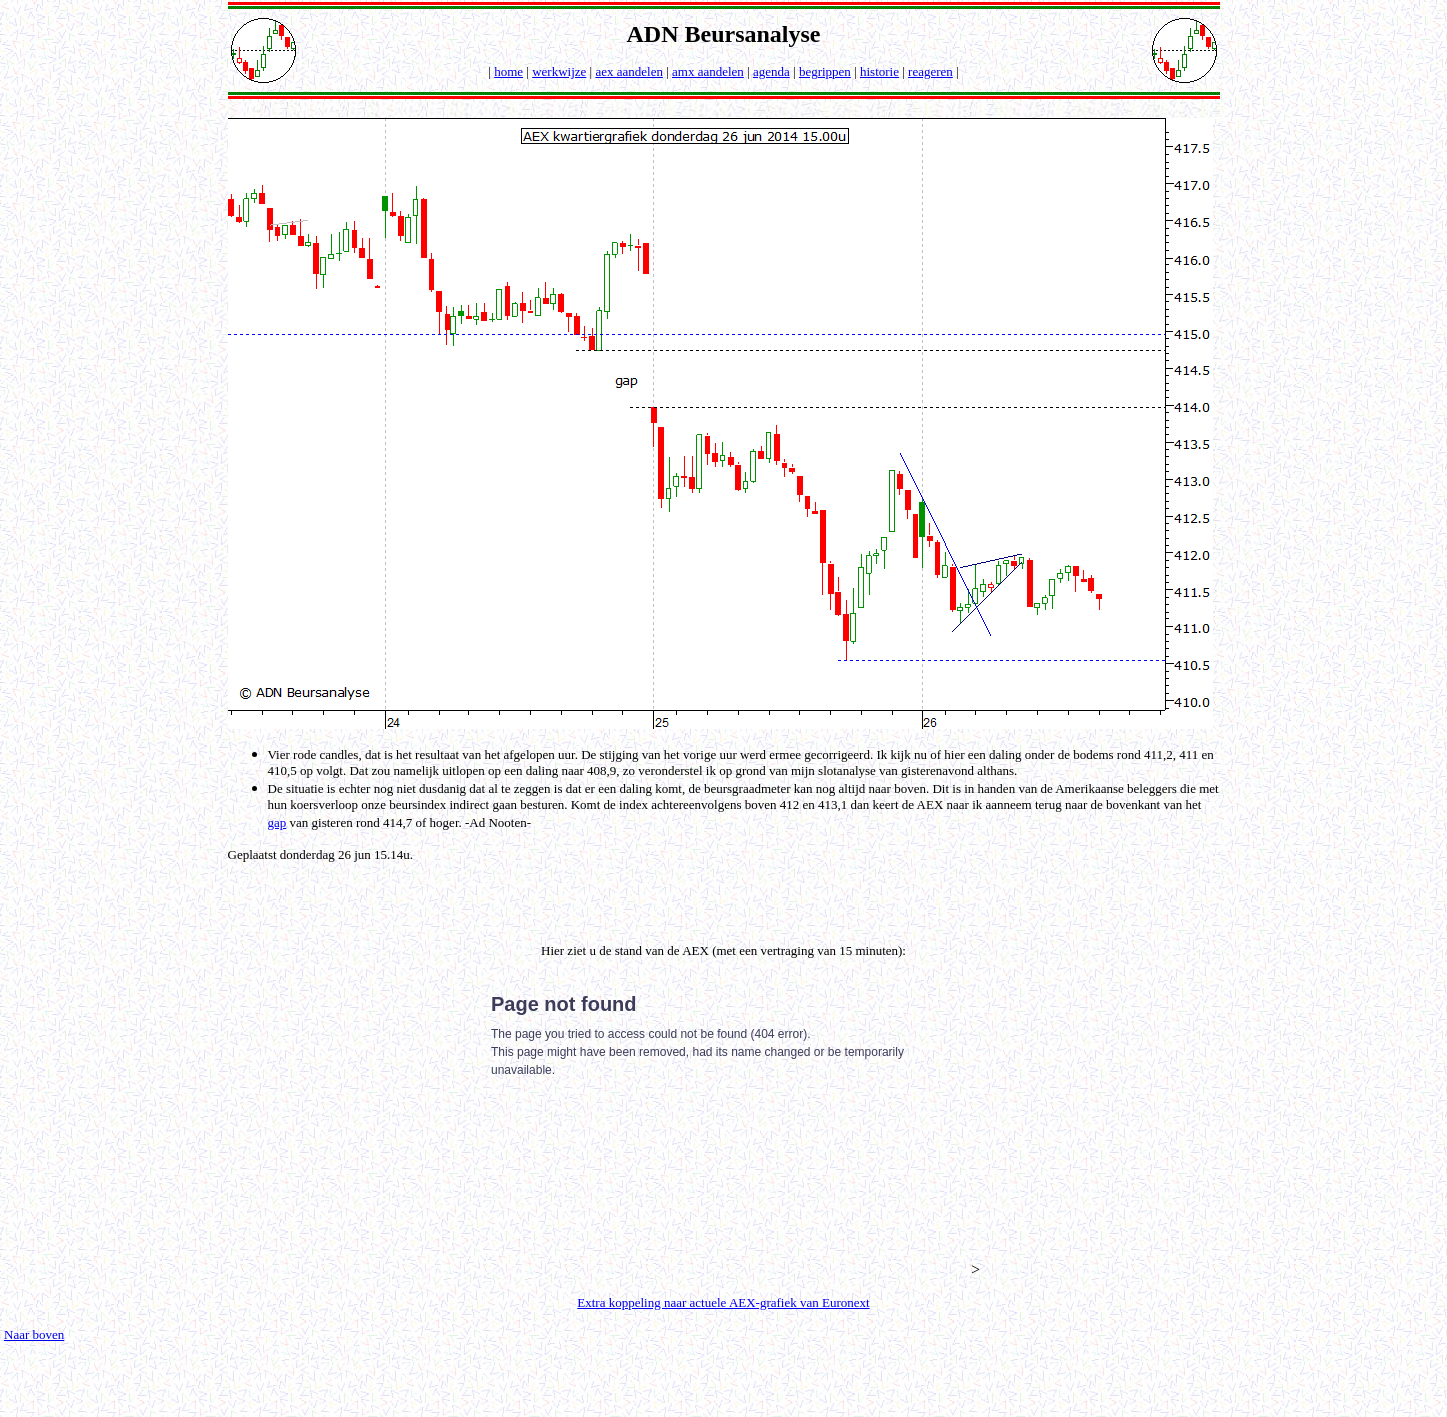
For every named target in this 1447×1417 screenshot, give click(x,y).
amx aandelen (708, 71)
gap (277, 822)
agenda (771, 71)
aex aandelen (628, 71)
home (508, 71)
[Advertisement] (728, 893)
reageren (930, 71)
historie (879, 71)
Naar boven (34, 1334)
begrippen (825, 71)
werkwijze (559, 71)
